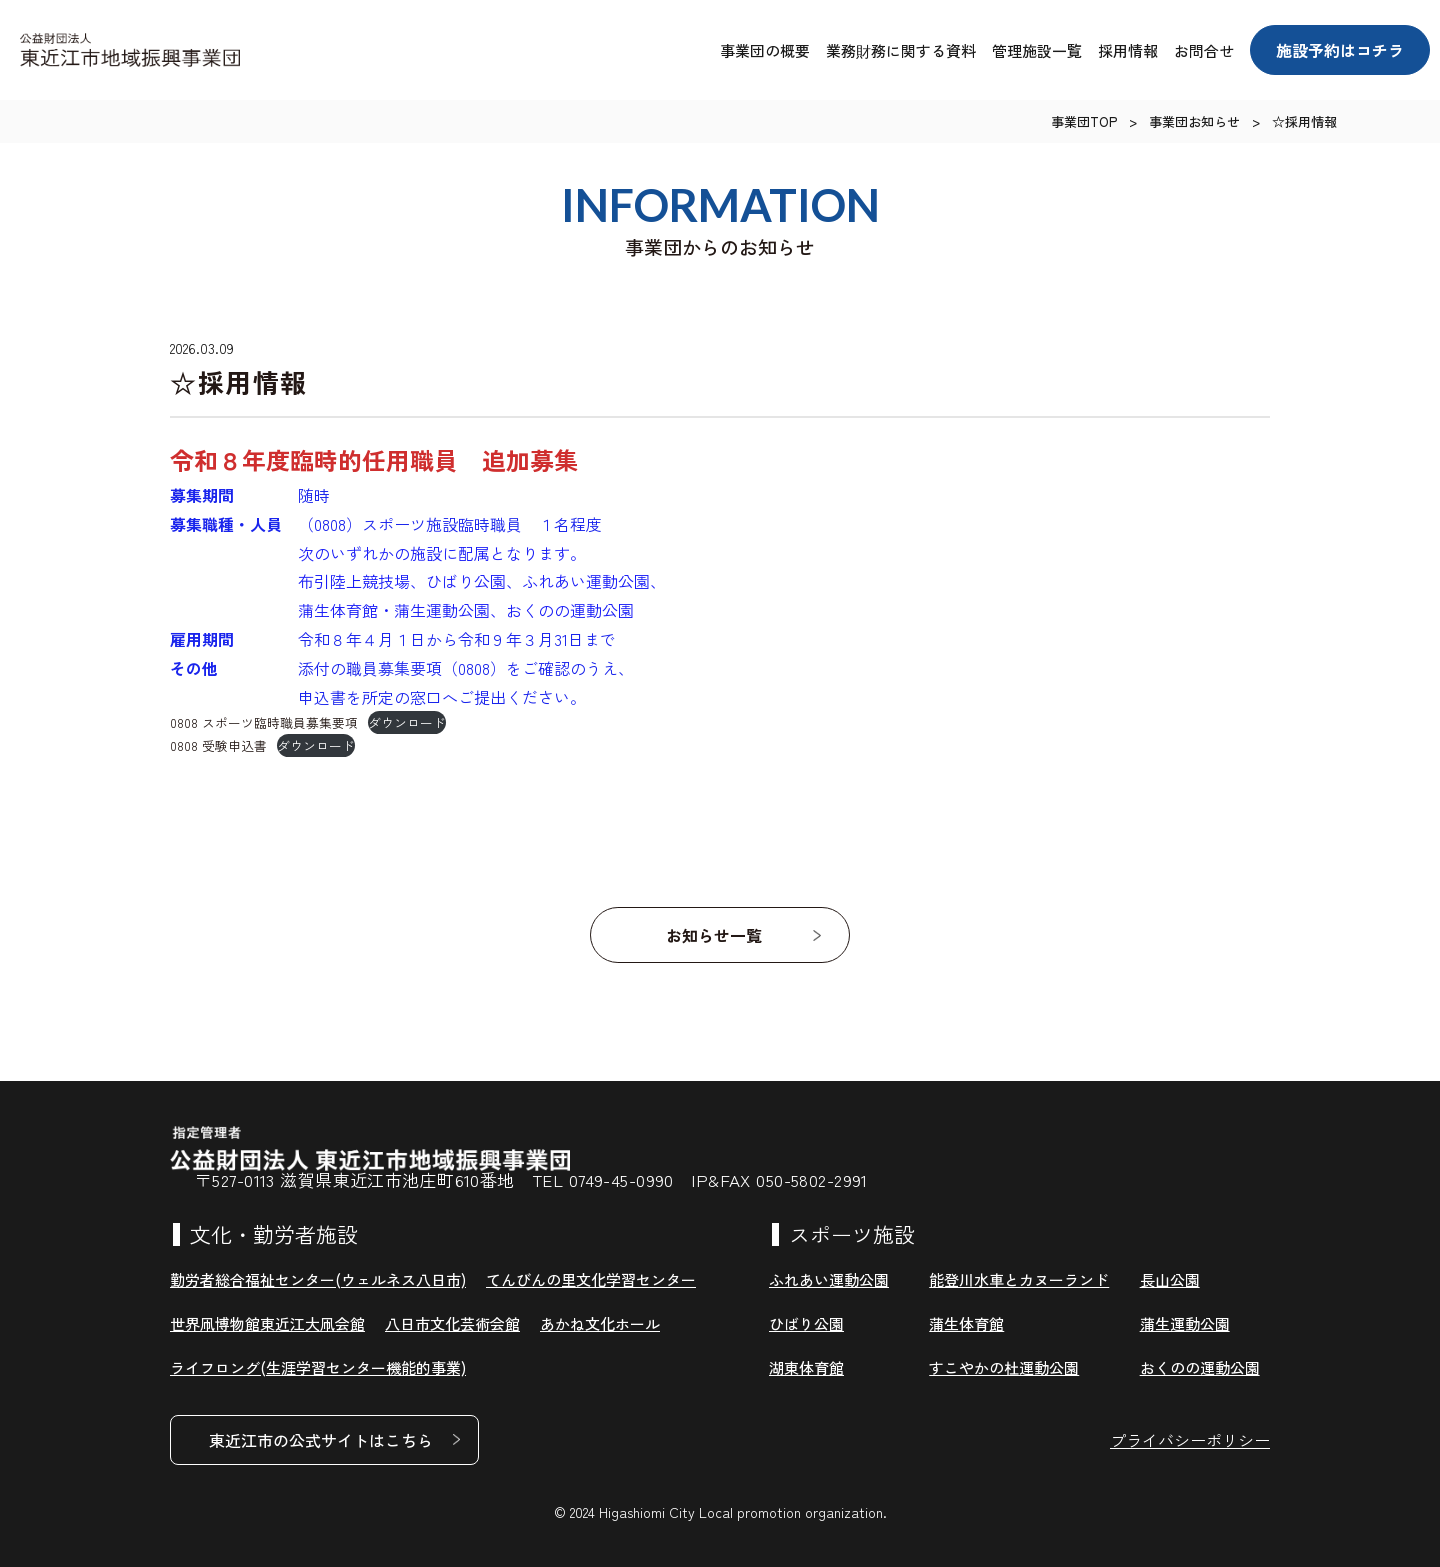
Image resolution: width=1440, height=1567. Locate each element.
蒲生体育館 (966, 1323)
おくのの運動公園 (1200, 1367)
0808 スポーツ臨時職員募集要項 (264, 722)
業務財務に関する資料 (901, 50)
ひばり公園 (806, 1323)
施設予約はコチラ (1340, 50)
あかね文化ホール (600, 1323)
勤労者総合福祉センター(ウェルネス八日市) (318, 1279)
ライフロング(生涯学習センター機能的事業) (318, 1367)
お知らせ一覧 (715, 935)
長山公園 (1170, 1279)
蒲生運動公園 (1185, 1323)
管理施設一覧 (1037, 50)
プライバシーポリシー (1190, 1440)
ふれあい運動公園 (829, 1279)
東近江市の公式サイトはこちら (321, 1440)
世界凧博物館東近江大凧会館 (267, 1323)
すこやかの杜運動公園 (1004, 1367)
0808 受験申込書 (218, 745)
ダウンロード (407, 722)
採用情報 (1128, 50)
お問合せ (1204, 50)
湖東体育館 (806, 1367)
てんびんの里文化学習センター (591, 1279)
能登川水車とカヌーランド (1019, 1279)
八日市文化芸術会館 (452, 1323)
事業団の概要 (765, 50)
